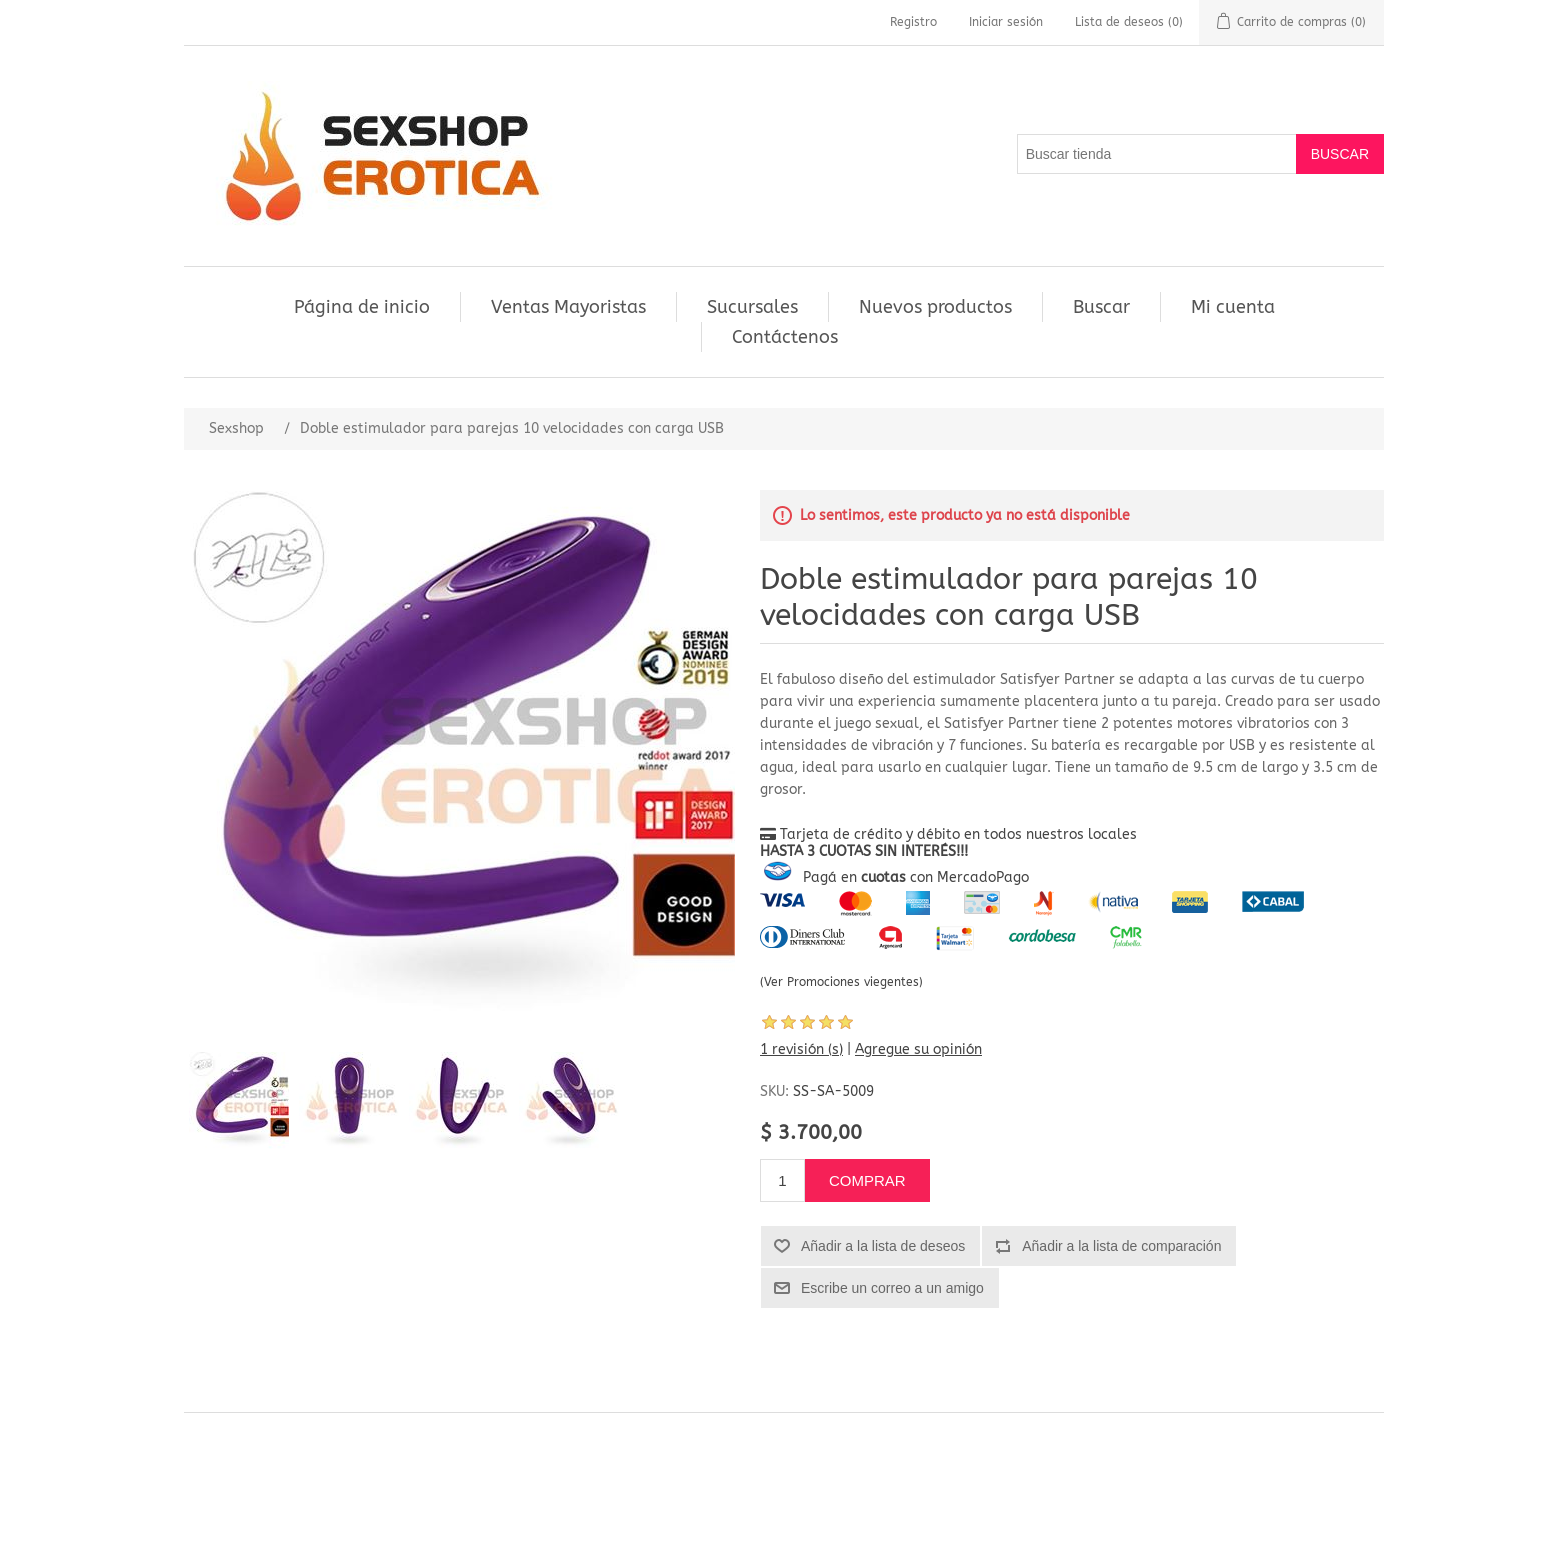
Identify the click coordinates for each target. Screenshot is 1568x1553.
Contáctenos (785, 337)
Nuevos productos (935, 307)
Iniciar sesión (1006, 22)
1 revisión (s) (801, 1049)
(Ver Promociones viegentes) (841, 982)
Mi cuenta (1233, 307)
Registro (913, 22)
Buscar (1101, 307)
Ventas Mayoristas (568, 307)
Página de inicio (362, 307)
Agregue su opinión (918, 1049)
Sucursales (752, 307)
